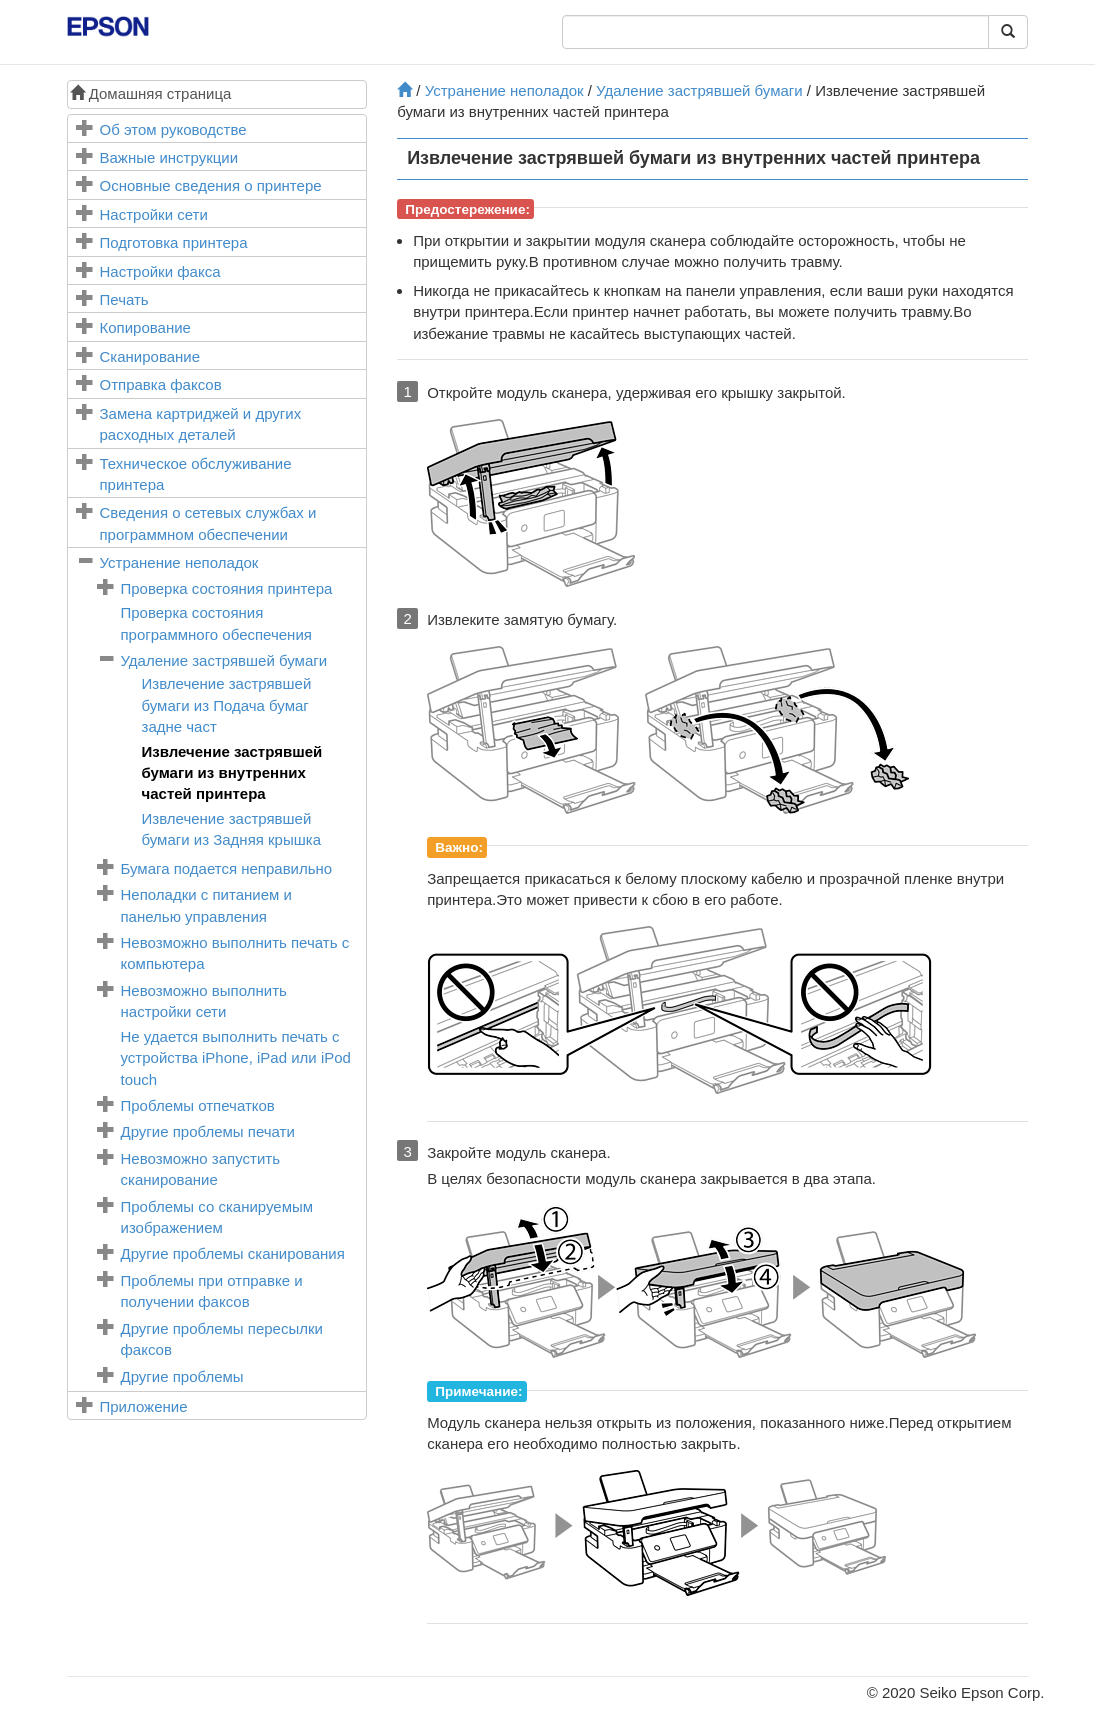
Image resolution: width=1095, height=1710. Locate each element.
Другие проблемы (182, 1376)
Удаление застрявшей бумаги (224, 660)
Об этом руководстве (173, 129)
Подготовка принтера (174, 242)
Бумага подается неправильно (227, 868)
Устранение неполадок (179, 562)
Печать (124, 299)
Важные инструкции (169, 157)
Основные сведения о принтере (211, 185)
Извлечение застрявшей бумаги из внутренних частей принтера (232, 773)
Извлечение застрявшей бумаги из (227, 705)
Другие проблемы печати (208, 1131)
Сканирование (150, 356)
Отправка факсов (161, 384)
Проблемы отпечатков (198, 1105)
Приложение (144, 1406)
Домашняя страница (151, 93)
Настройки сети (154, 214)
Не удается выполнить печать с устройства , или (236, 1058)
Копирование (145, 327)
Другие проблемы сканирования (233, 1253)
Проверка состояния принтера (227, 588)
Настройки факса (160, 271)
